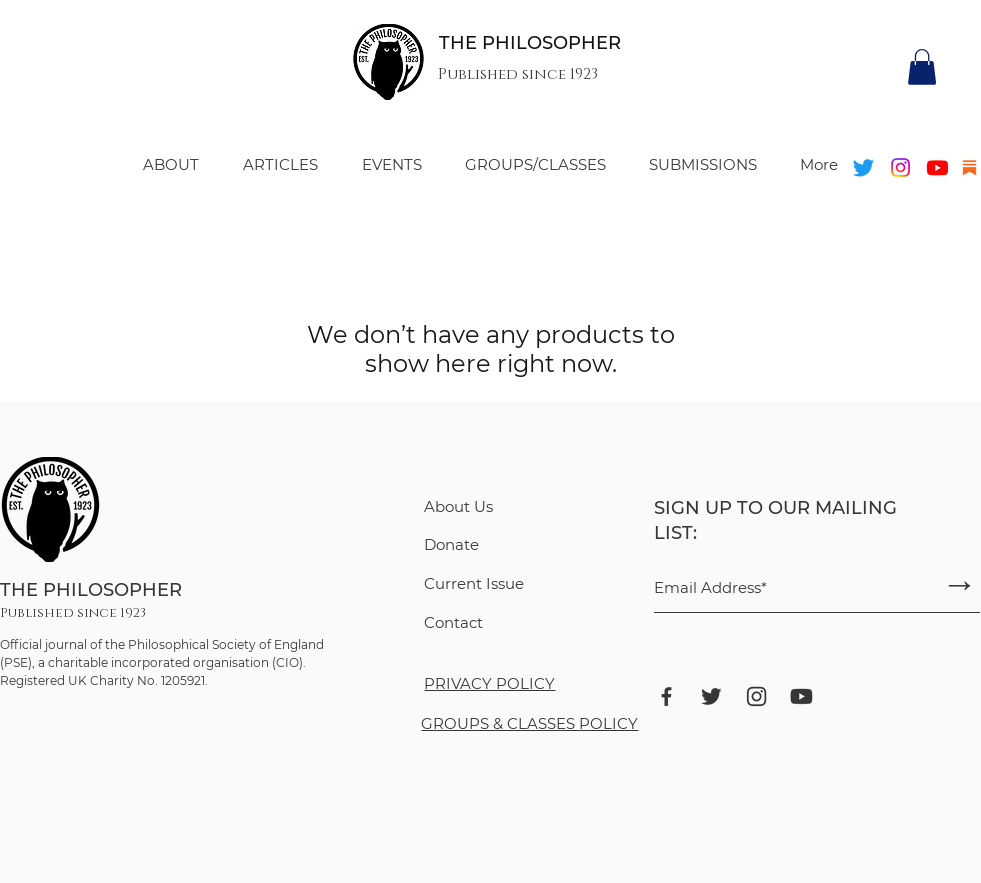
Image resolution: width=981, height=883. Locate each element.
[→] (960, 585)
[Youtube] (937, 167)
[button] (922, 67)
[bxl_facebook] (666, 696)
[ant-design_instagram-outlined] (756, 696)
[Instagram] (900, 167)
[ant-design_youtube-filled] (801, 696)
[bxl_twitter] (711, 696)
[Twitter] (863, 167)
